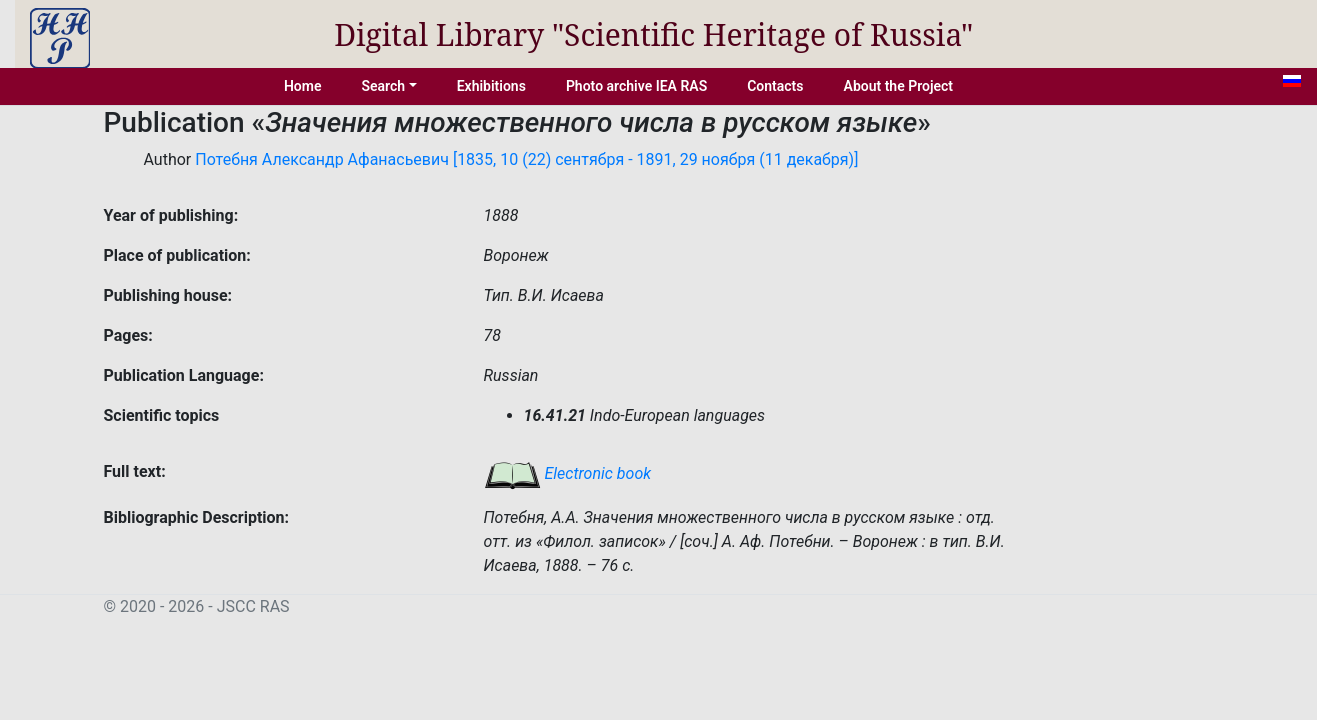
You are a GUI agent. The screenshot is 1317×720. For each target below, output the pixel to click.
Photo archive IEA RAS (636, 86)
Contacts (775, 86)
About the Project (899, 86)
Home (303, 86)
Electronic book (568, 473)
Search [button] (383, 86)
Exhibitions (491, 86)
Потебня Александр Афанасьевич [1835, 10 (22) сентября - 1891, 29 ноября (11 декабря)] (526, 159)
